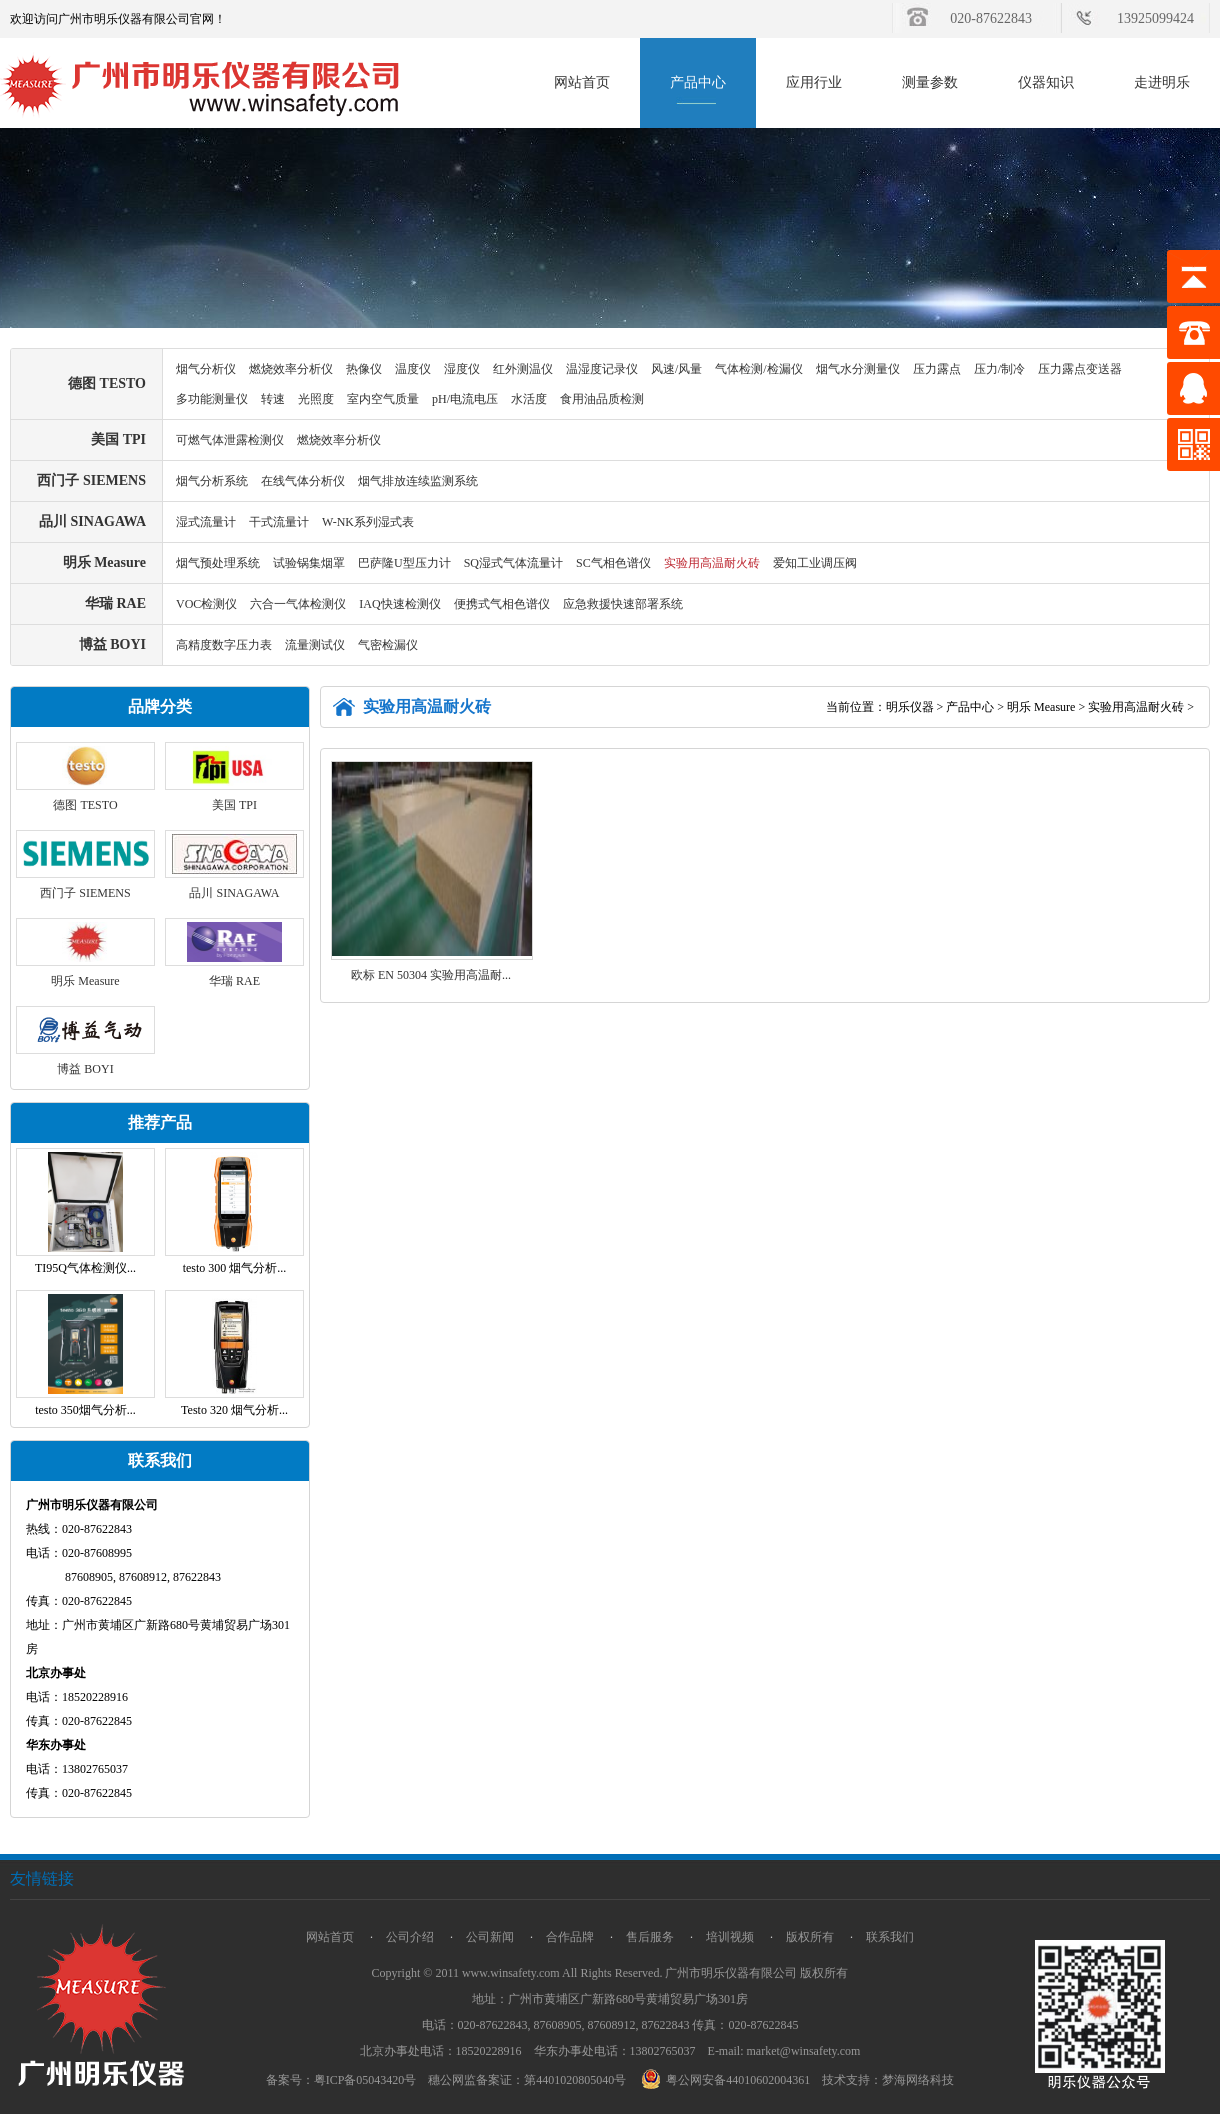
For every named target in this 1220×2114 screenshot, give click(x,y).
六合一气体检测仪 (298, 604)
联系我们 (890, 1937)
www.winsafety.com (511, 1973)
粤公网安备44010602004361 (728, 2080)
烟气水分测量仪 (858, 369)
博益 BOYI (112, 644)
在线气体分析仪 (303, 481)
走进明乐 (1162, 82)
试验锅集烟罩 (309, 563)
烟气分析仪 (206, 369)
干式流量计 (279, 522)
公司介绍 (410, 1937)
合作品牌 (570, 1937)
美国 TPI (118, 439)
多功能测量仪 (212, 399)
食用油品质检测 (602, 399)
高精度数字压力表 (224, 645)
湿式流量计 (206, 522)
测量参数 (930, 82)
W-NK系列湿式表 (368, 522)
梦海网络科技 (918, 2080)
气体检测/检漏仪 (758, 369)
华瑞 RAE (115, 603)
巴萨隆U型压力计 (404, 563)
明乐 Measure (104, 562)
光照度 (316, 399)
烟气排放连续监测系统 (418, 481)
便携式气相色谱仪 (502, 604)
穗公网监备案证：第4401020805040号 (527, 2080)
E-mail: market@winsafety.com (784, 2051)
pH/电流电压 (465, 399)
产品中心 (698, 82)
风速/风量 (676, 369)
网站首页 (582, 82)
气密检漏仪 (388, 645)
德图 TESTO (107, 383)
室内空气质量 (383, 399)
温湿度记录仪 (602, 369)
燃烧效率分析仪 (291, 369)
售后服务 (650, 1937)
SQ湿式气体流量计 (513, 563)
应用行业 (814, 82)
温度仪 (413, 369)
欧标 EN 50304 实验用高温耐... (431, 975)
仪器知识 (1046, 82)
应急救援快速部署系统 (623, 604)
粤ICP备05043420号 (365, 2080)
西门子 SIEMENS (91, 480)
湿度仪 (462, 369)
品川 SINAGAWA (92, 521)
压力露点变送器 (1080, 369)
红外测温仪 (523, 369)
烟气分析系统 (212, 481)
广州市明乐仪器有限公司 (731, 1973)
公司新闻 (490, 1937)
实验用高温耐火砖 (712, 563)
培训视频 (730, 1937)
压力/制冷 (999, 369)
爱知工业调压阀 (815, 563)
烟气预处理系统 (218, 563)
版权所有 (810, 1937)
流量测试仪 (315, 645)
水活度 (529, 399)
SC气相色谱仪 (613, 563)
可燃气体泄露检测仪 (230, 440)
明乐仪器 (910, 707)
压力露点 (937, 369)
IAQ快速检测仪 (399, 604)
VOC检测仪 (206, 604)
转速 (273, 399)
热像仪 (364, 369)
